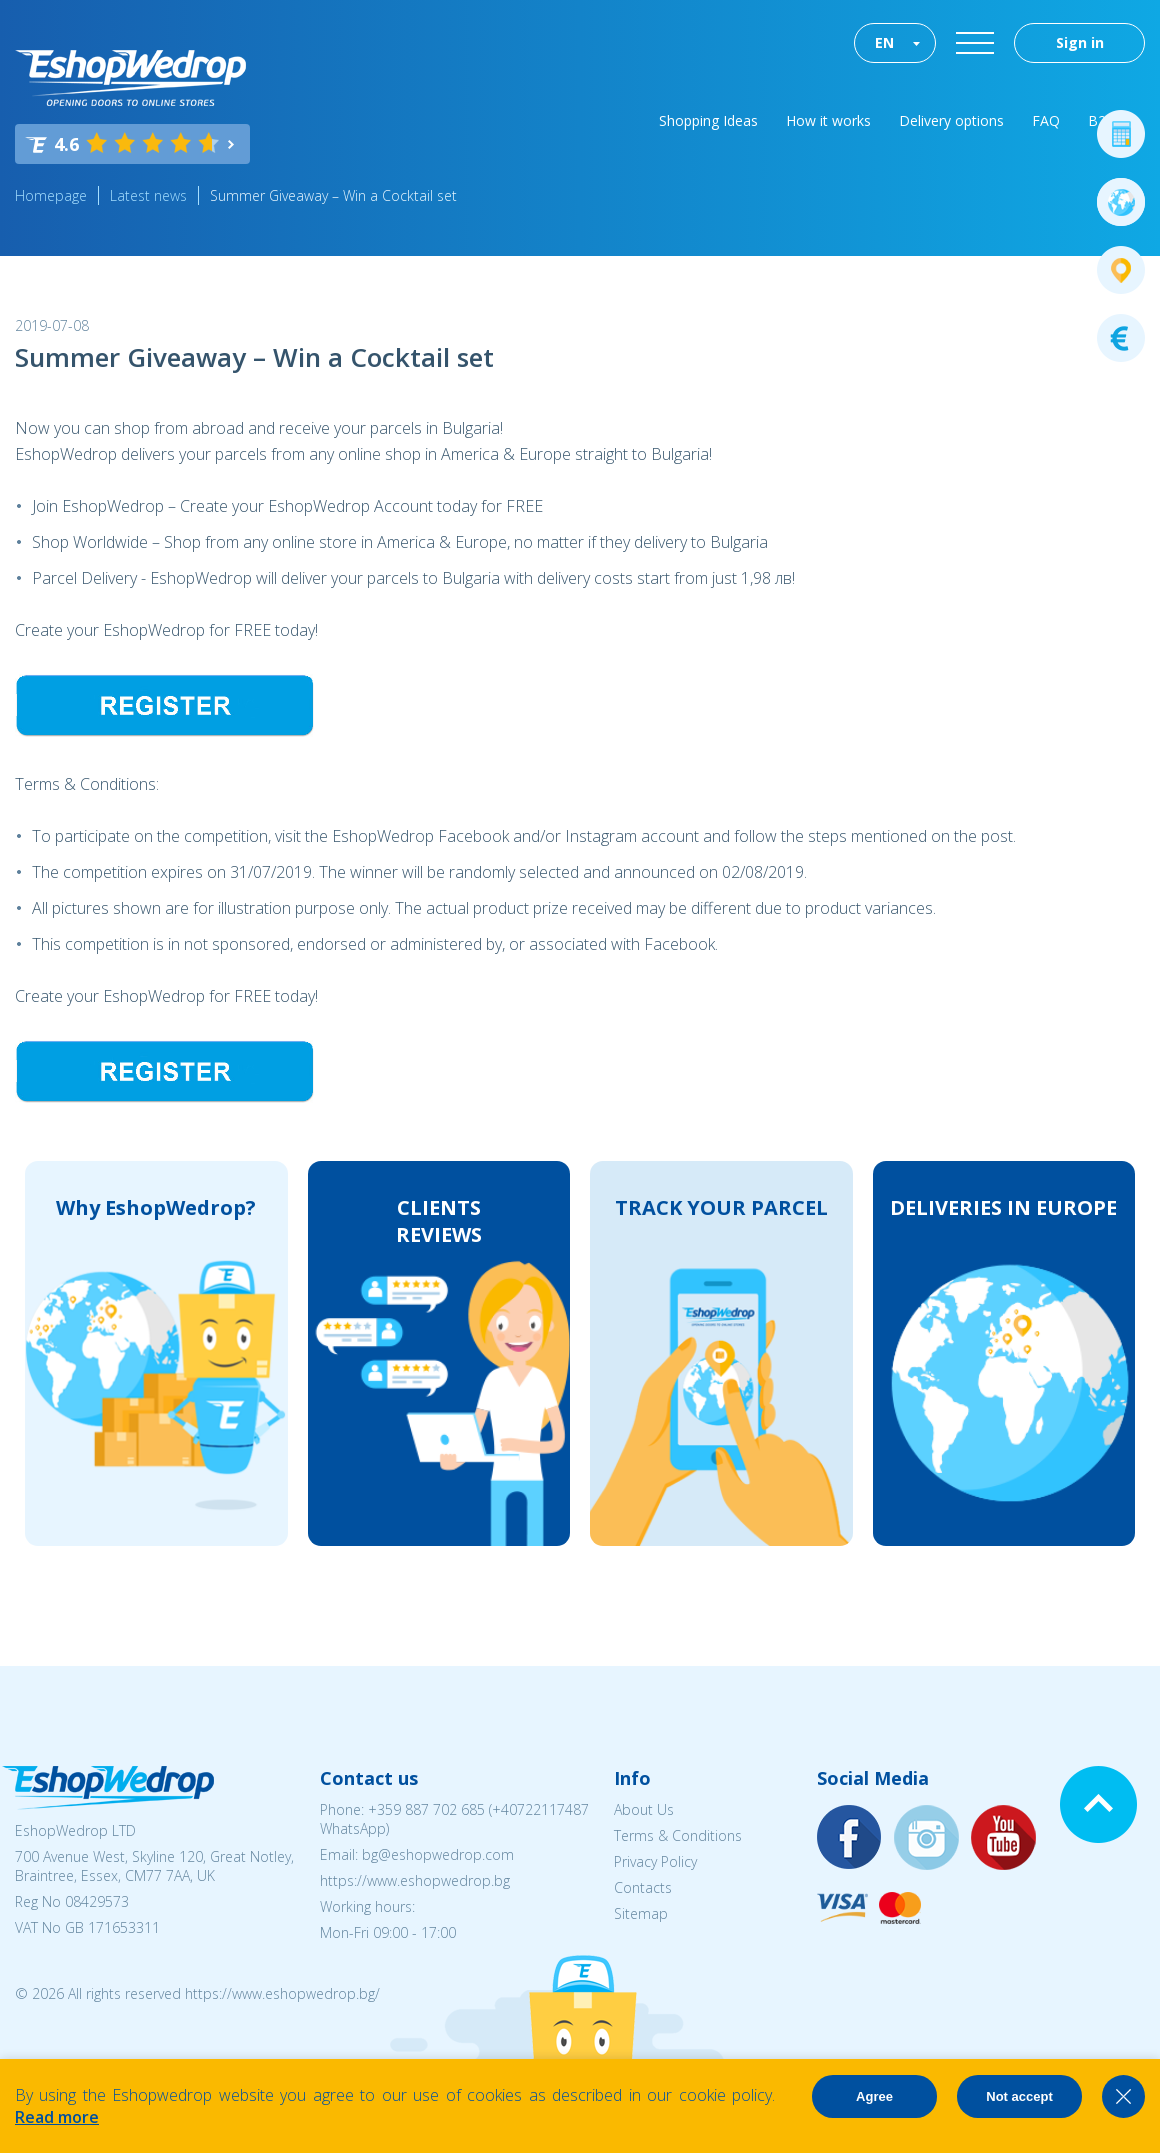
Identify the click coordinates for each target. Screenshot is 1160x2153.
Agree (874, 2096)
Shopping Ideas (708, 120)
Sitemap (641, 1913)
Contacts (643, 1887)
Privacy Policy (655, 1861)
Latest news (148, 195)
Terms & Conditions (678, 1835)
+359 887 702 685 (426, 1809)
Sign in (1080, 42)
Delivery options (951, 120)
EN (884, 42)
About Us (644, 1809)
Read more (57, 2117)
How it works (828, 120)
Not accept (1019, 2096)
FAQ (1046, 120)
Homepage (51, 195)
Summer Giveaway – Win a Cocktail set (333, 195)
